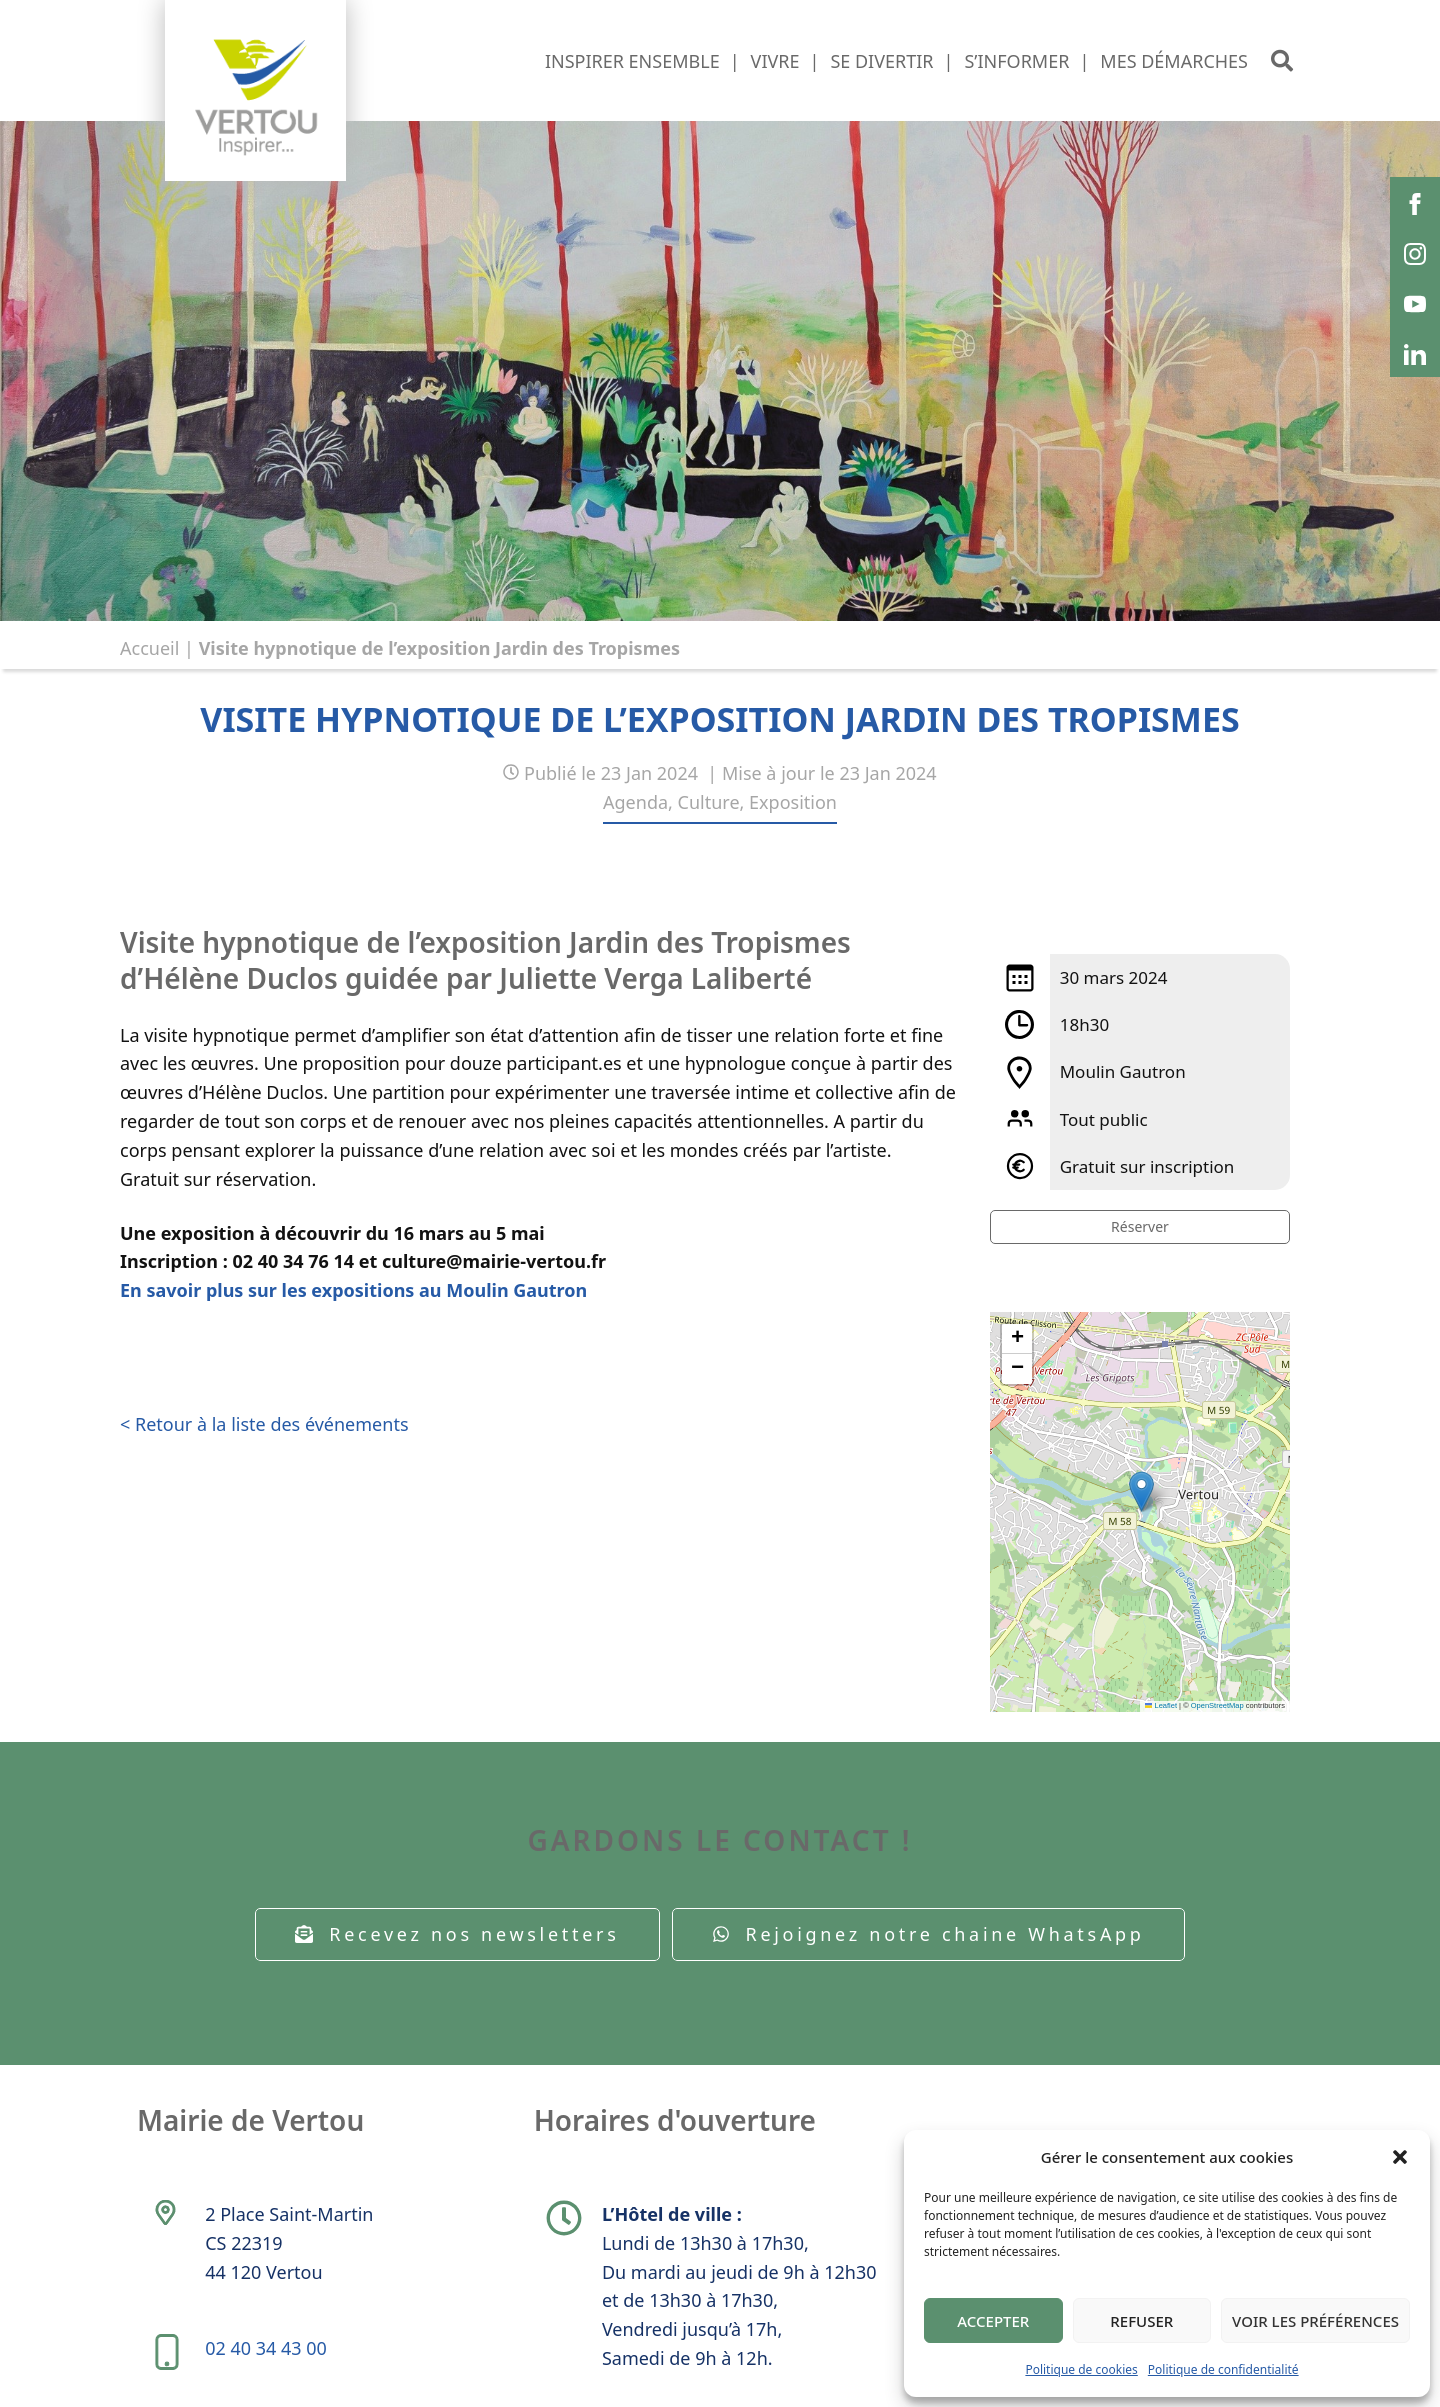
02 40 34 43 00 (266, 2348)
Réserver (1140, 1226)
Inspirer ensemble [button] (632, 61)
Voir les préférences (1315, 2321)
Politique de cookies (1081, 2369)
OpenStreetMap (1217, 1705)
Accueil (149, 648)
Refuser (1141, 2321)
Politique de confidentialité (1223, 2369)
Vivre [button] (775, 61)
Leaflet (1161, 1705)
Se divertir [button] (881, 61)
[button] (1400, 2157)
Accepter (993, 2321)
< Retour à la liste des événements (264, 1424)
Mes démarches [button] (1174, 61)
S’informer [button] (1016, 61)
